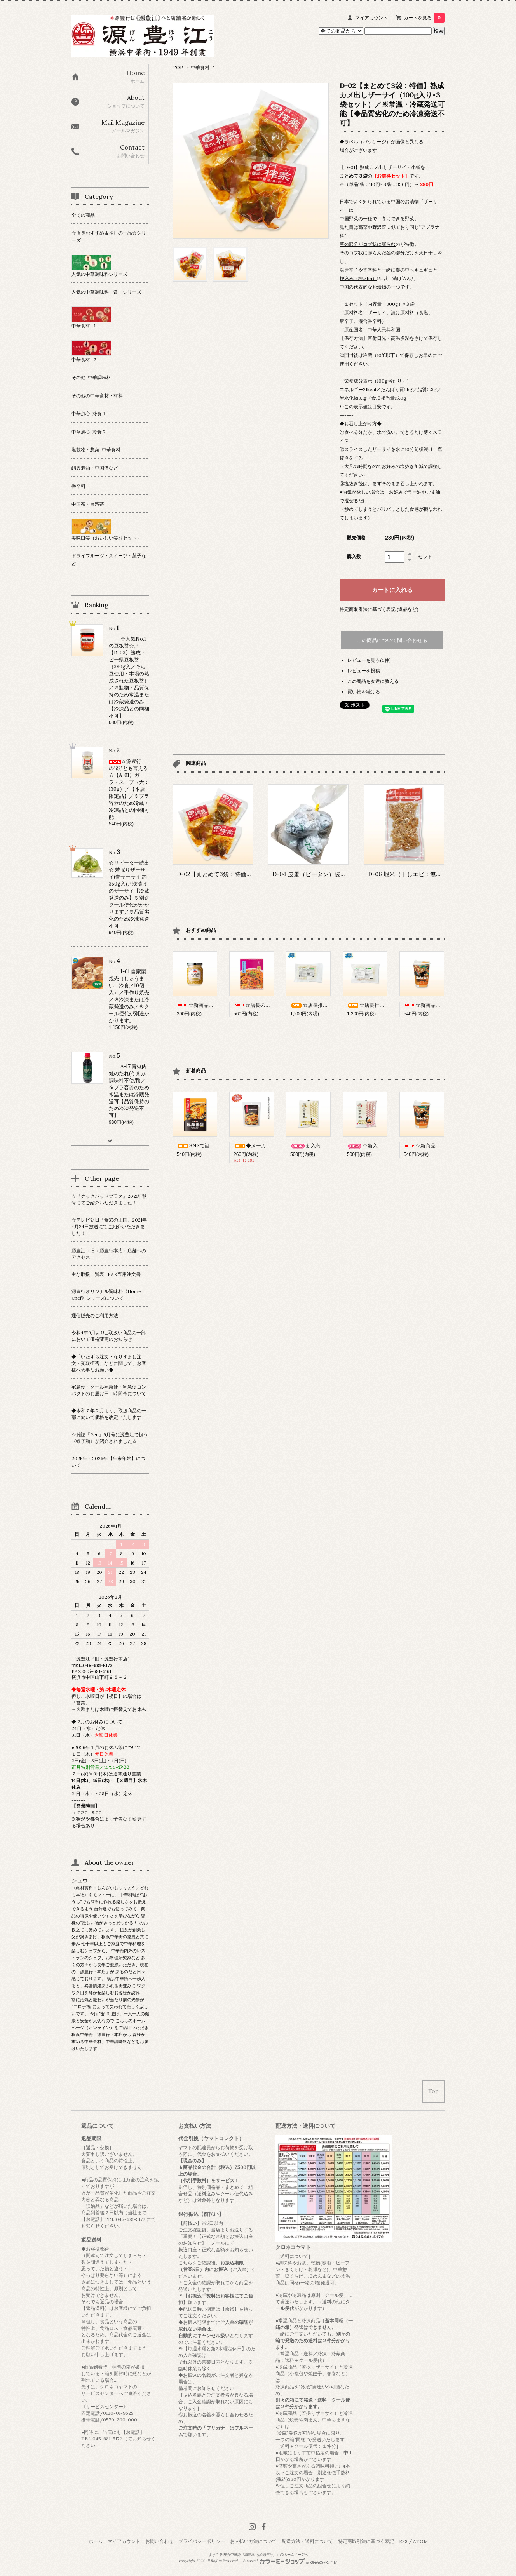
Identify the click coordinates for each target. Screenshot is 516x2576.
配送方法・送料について (307, 2541)
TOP (178, 67)
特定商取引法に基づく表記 (366, 2541)
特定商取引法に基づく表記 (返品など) (379, 609)
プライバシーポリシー (201, 2541)
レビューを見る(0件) (369, 660)
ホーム (96, 2541)
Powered (290, 2561)
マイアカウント (371, 18)
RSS (403, 2541)
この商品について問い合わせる (392, 640)
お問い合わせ (159, 2541)
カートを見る (424, 18)
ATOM (420, 2541)
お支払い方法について (253, 2541)
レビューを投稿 (363, 671)
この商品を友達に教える (373, 681)
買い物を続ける (363, 691)
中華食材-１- (205, 67)
